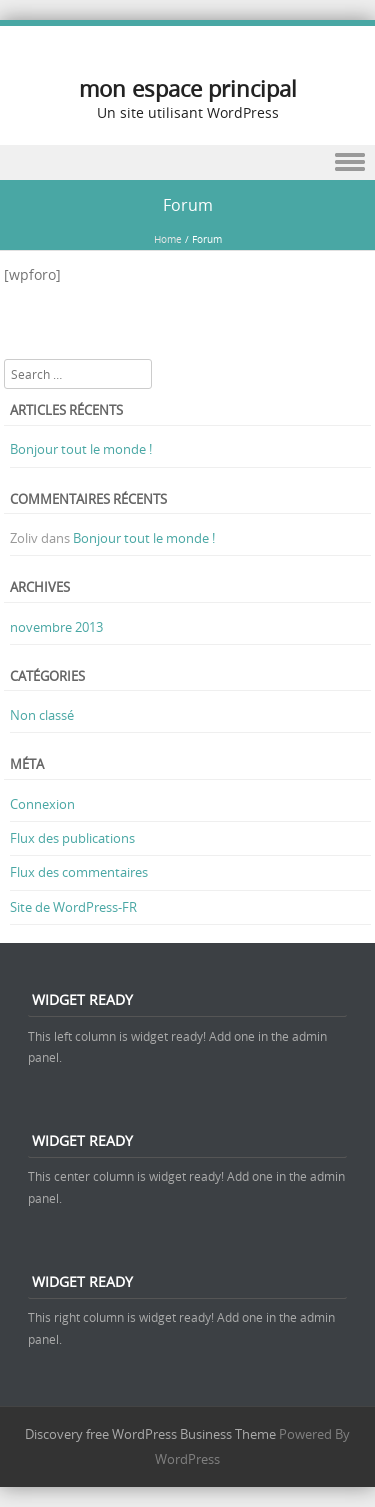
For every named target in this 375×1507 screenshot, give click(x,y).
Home (168, 239)
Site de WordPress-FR (73, 907)
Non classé (42, 715)
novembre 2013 (56, 627)
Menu (187, 162)
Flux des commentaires (79, 872)
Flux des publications (72, 838)
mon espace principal (188, 88)
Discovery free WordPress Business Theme (150, 1434)
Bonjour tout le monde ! (81, 449)
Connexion (42, 804)
